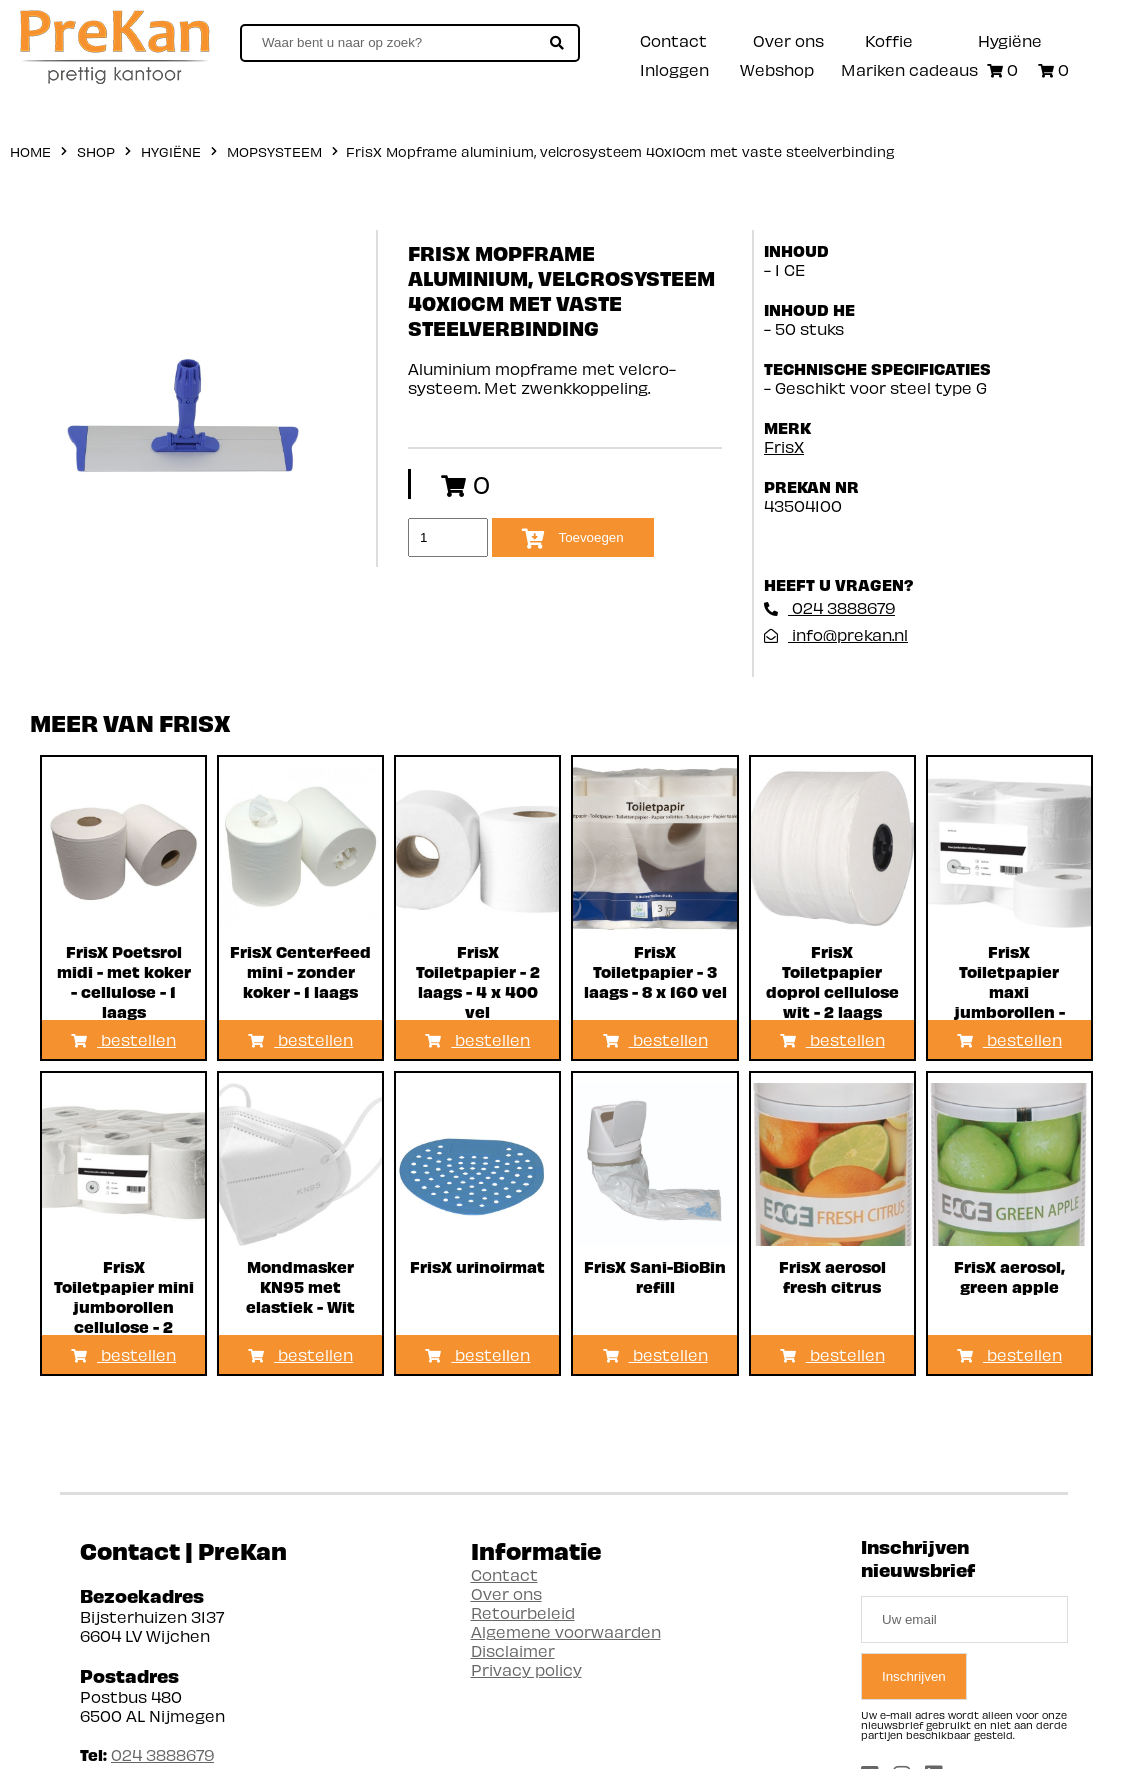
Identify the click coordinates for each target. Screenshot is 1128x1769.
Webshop (777, 69)
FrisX (784, 446)
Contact (673, 40)
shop (96, 151)
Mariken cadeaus (909, 69)
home (30, 151)
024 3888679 (829, 607)
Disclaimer (513, 1650)
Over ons (788, 40)
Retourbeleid (523, 1612)
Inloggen (674, 69)
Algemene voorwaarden (566, 1631)
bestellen (123, 1039)
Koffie (889, 40)
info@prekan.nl (836, 634)
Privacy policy (526, 1669)
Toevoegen (573, 539)
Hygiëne (1010, 40)
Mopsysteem (274, 151)
